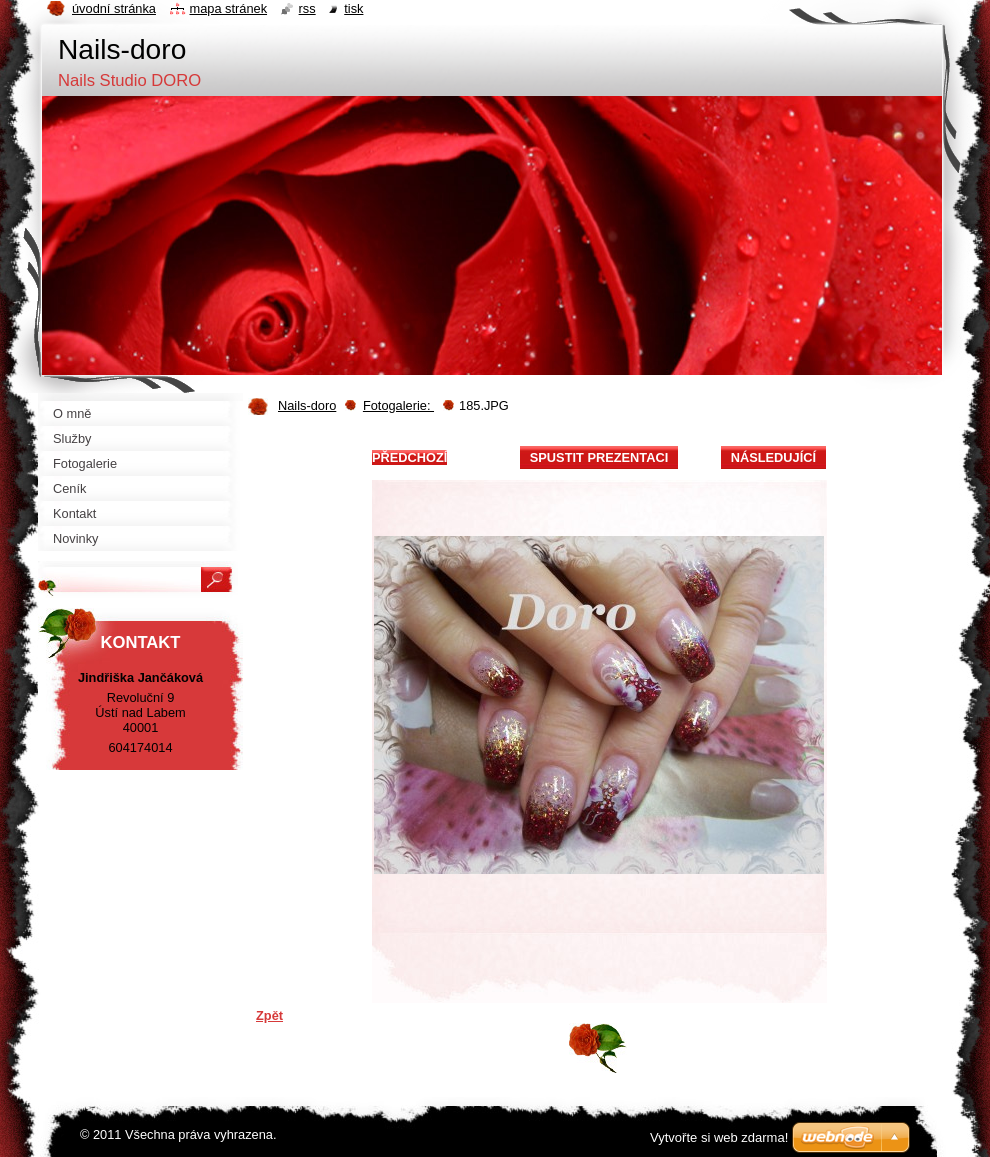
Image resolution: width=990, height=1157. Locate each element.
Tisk (353, 8)
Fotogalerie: (398, 405)
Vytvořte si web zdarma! (719, 1137)
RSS (307, 8)
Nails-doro (307, 405)
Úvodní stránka (114, 8)
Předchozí (409, 457)
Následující (773, 457)
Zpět (269, 1015)
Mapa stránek (229, 8)
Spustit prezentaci (599, 457)
